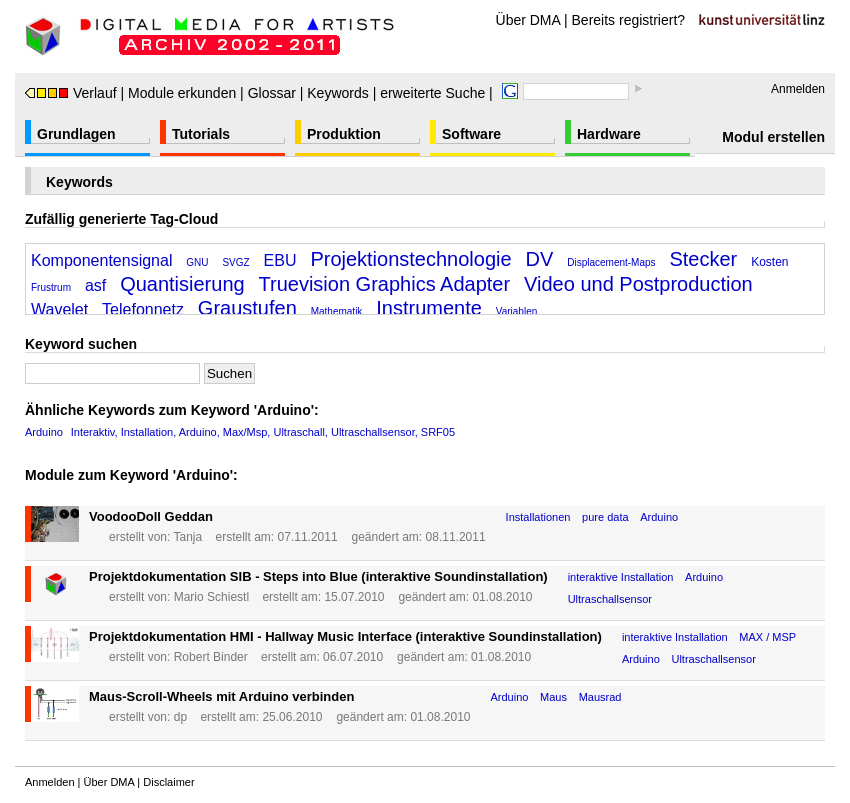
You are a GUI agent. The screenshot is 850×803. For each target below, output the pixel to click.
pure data (605, 517)
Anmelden (798, 89)
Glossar (272, 93)
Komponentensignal (101, 260)
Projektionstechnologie (410, 259)
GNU (197, 262)
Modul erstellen (773, 137)
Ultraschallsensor (610, 599)
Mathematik (337, 311)
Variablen (517, 311)
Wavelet (59, 309)
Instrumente (429, 308)
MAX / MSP (767, 637)
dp (180, 717)
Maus (553, 697)
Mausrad (600, 697)
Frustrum (51, 287)
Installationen (538, 517)
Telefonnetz (143, 309)
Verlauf (71, 93)
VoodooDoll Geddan (151, 516)
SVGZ (235, 262)
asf (95, 285)
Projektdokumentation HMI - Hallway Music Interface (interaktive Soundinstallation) (345, 636)
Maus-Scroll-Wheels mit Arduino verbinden (221, 696)
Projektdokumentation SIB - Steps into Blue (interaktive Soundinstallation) (318, 576)
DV (540, 259)
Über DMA (528, 20)
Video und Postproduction (638, 284)
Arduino (44, 432)
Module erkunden (182, 93)
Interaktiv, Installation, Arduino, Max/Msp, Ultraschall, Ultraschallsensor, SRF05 (263, 432)
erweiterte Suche (432, 93)
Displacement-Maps (611, 262)
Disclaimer (168, 782)
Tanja (187, 537)
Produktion (344, 134)
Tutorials (201, 134)
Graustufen (247, 308)
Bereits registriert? (629, 20)
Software (471, 134)
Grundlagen (76, 134)
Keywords (337, 93)
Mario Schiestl (211, 597)
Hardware (609, 134)
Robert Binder (211, 657)
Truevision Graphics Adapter (385, 284)
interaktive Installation (621, 577)
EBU (280, 260)
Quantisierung (182, 284)
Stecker (703, 259)
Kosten (769, 262)
